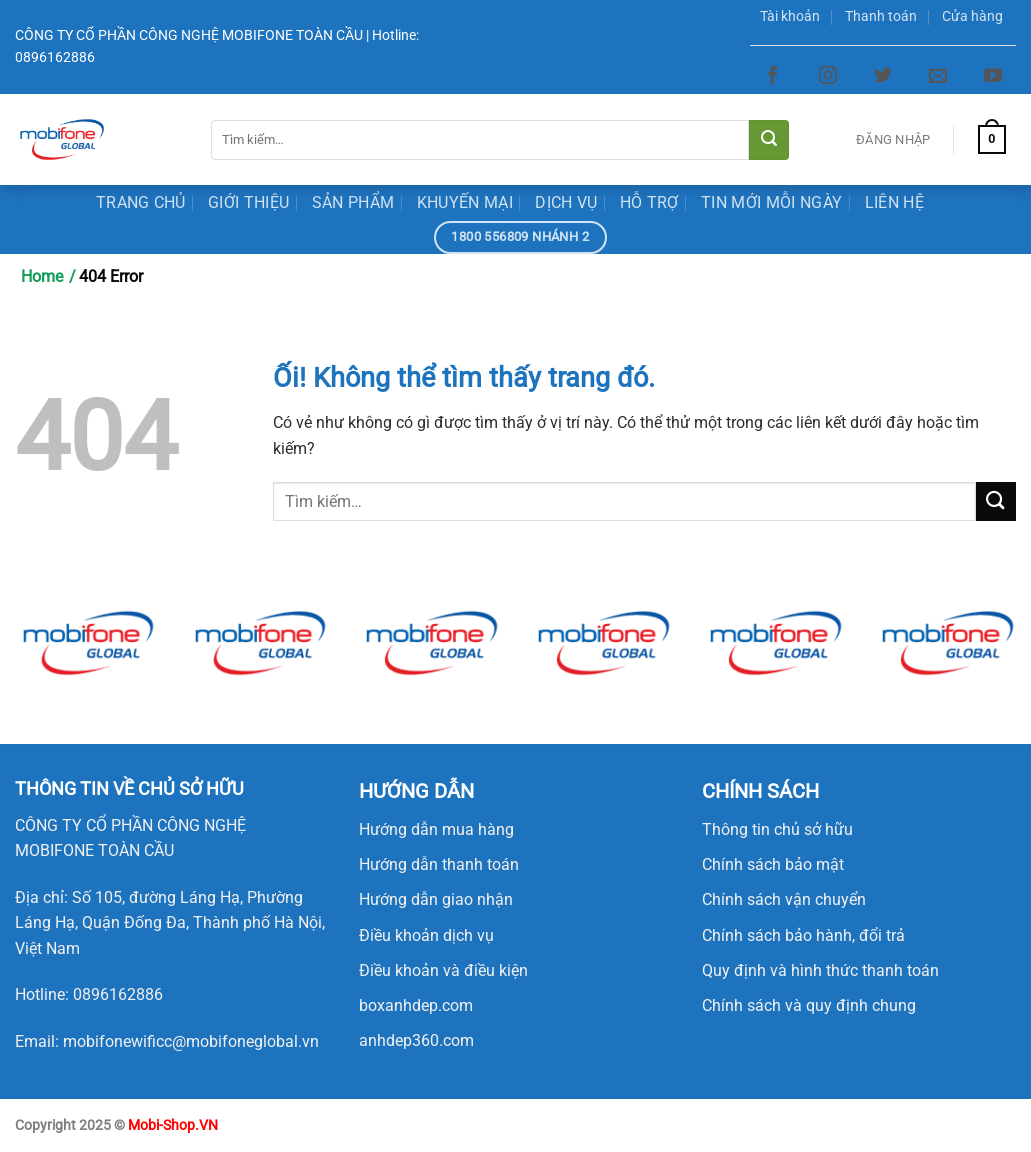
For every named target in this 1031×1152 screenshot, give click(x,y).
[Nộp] (769, 140)
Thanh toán (881, 16)
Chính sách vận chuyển (784, 899)
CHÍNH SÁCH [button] (760, 791)
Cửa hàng (972, 16)
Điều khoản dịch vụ (426, 935)
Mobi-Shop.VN (173, 1125)
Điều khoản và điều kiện (443, 970)
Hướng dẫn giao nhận (436, 899)
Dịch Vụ (566, 202)
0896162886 (118, 994)
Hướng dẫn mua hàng (436, 829)
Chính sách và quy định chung (809, 1005)
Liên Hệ (894, 202)
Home (42, 276)
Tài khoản (790, 16)
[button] (129, 788)
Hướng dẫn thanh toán (439, 864)
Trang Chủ (141, 202)
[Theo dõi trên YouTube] (993, 76)
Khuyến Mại (465, 202)
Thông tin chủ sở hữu (777, 829)
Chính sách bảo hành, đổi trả (803, 935)
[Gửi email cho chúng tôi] (938, 76)
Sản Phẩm (353, 202)
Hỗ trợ (649, 202)
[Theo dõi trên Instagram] (828, 76)
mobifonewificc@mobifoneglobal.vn (191, 1041)
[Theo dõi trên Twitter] (883, 76)
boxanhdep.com (416, 1005)
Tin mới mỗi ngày (771, 202)
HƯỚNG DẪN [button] (416, 791)
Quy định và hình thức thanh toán (820, 970)
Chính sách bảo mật (773, 864)
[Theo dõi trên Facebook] (773, 76)
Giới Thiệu (248, 202)
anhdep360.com (416, 1040)
